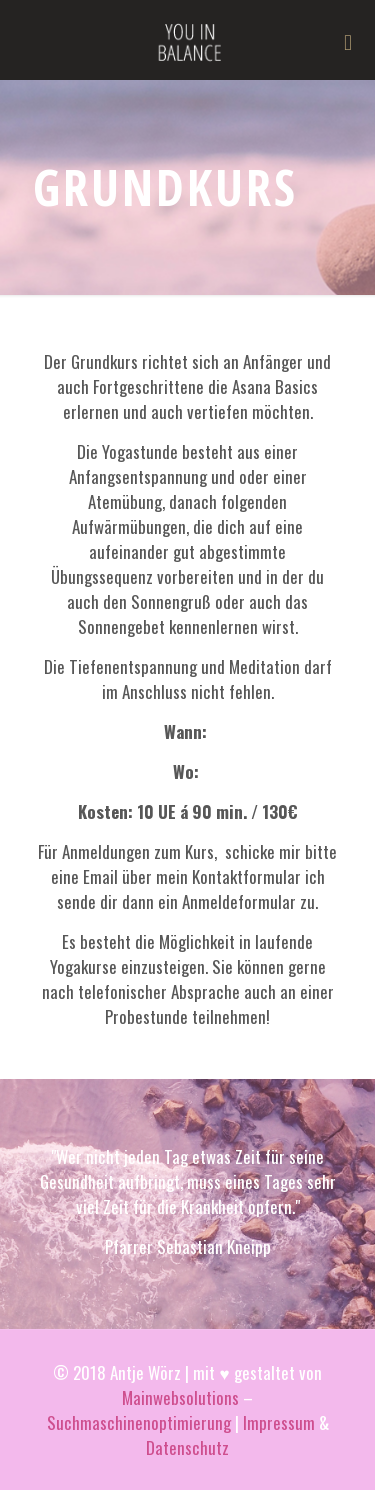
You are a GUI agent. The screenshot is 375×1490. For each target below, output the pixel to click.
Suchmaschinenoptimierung (139, 1422)
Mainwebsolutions (180, 1397)
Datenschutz (187, 1447)
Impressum (279, 1422)
